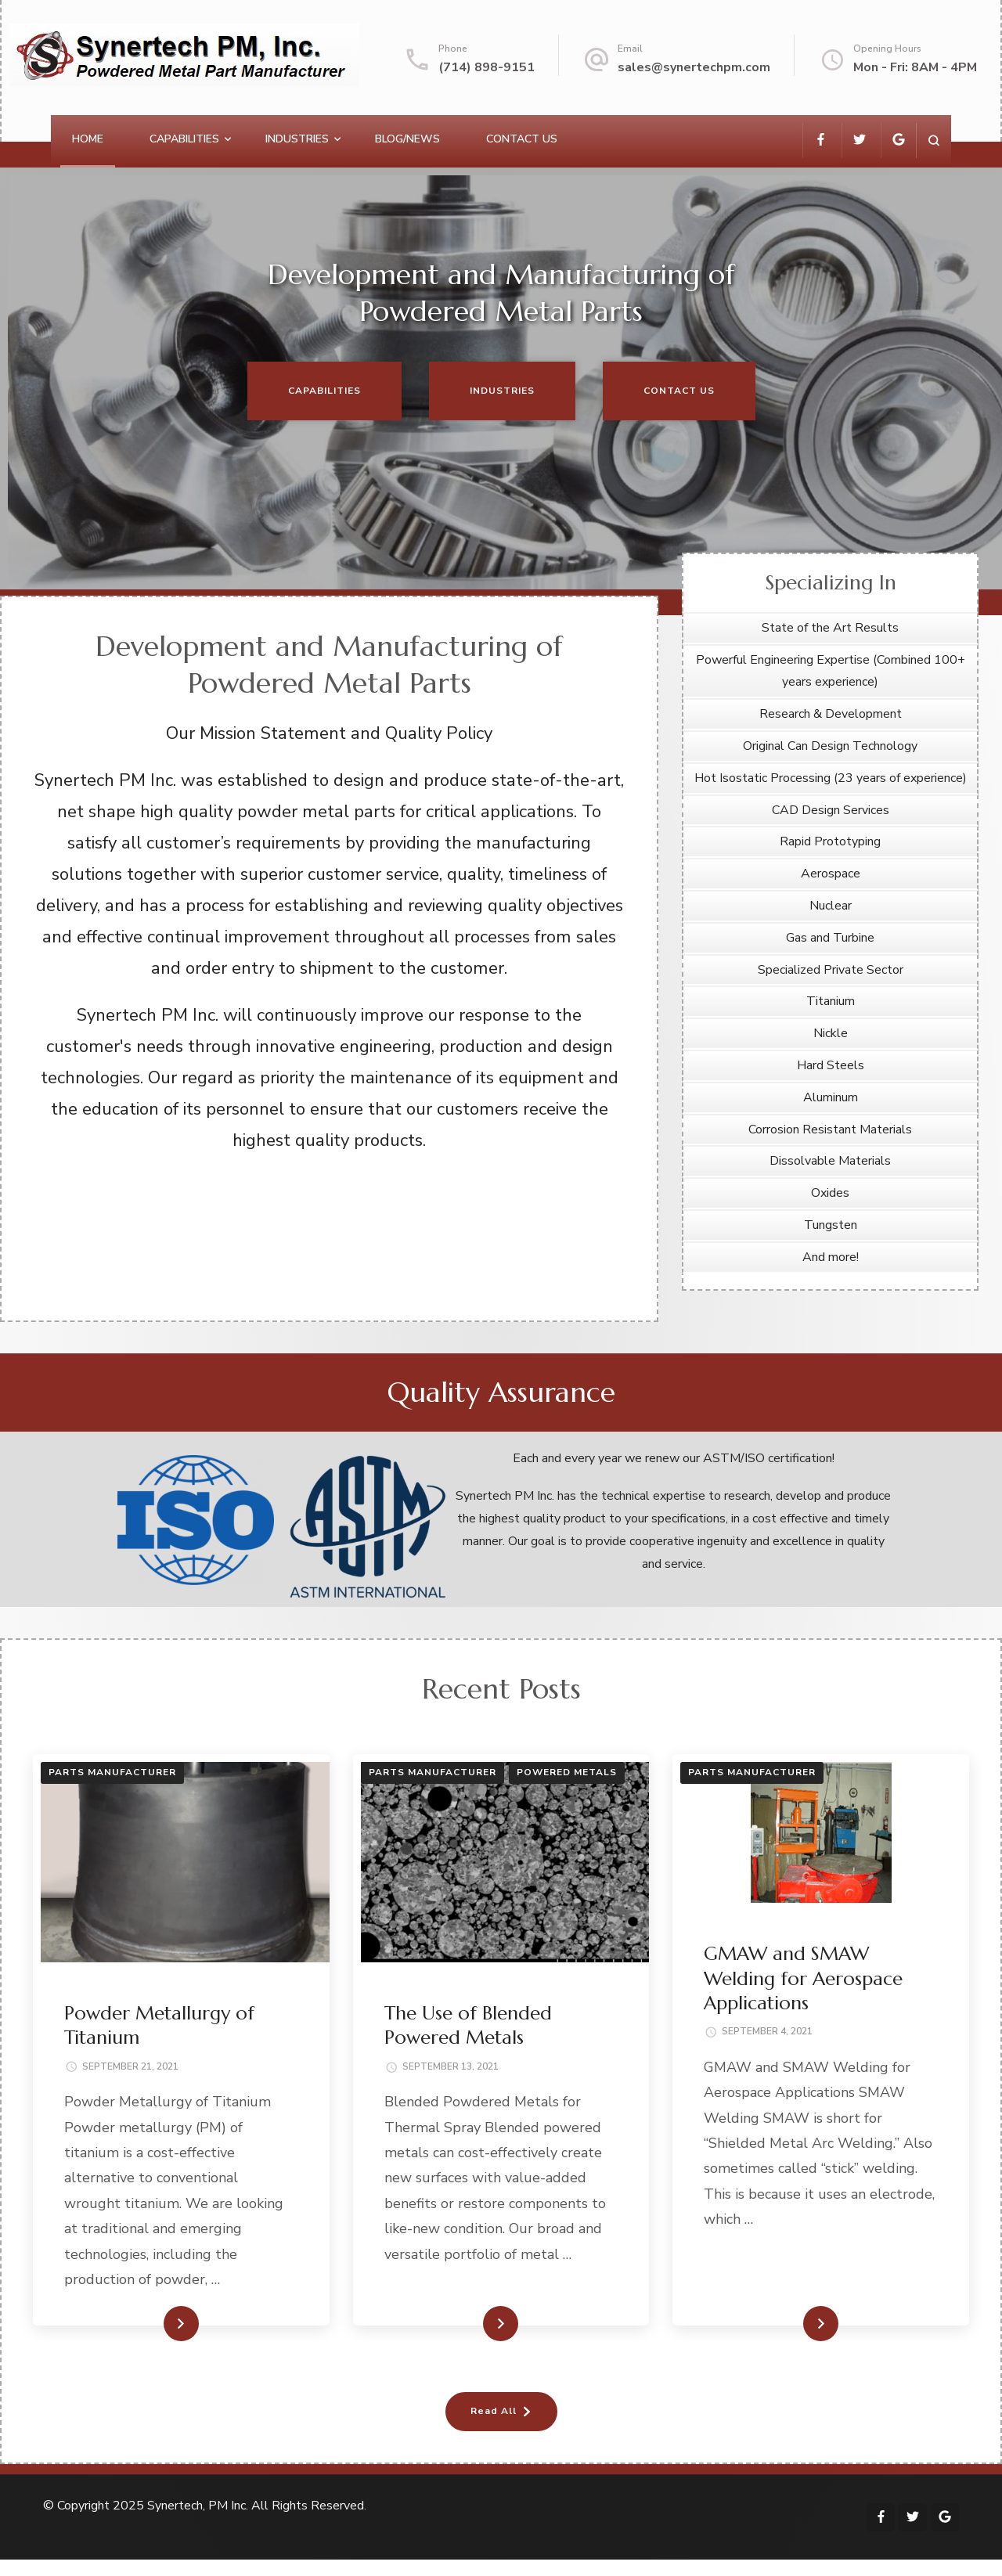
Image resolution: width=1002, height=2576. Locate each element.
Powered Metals (567, 1772)
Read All (493, 2411)
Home (87, 139)
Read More (156, 2323)
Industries (297, 139)
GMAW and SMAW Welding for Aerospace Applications (803, 1978)
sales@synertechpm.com (694, 67)
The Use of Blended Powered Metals (468, 2025)
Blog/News (407, 139)
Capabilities (184, 139)
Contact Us (521, 139)
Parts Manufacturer (112, 1772)
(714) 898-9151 (486, 67)
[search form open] (933, 140)
